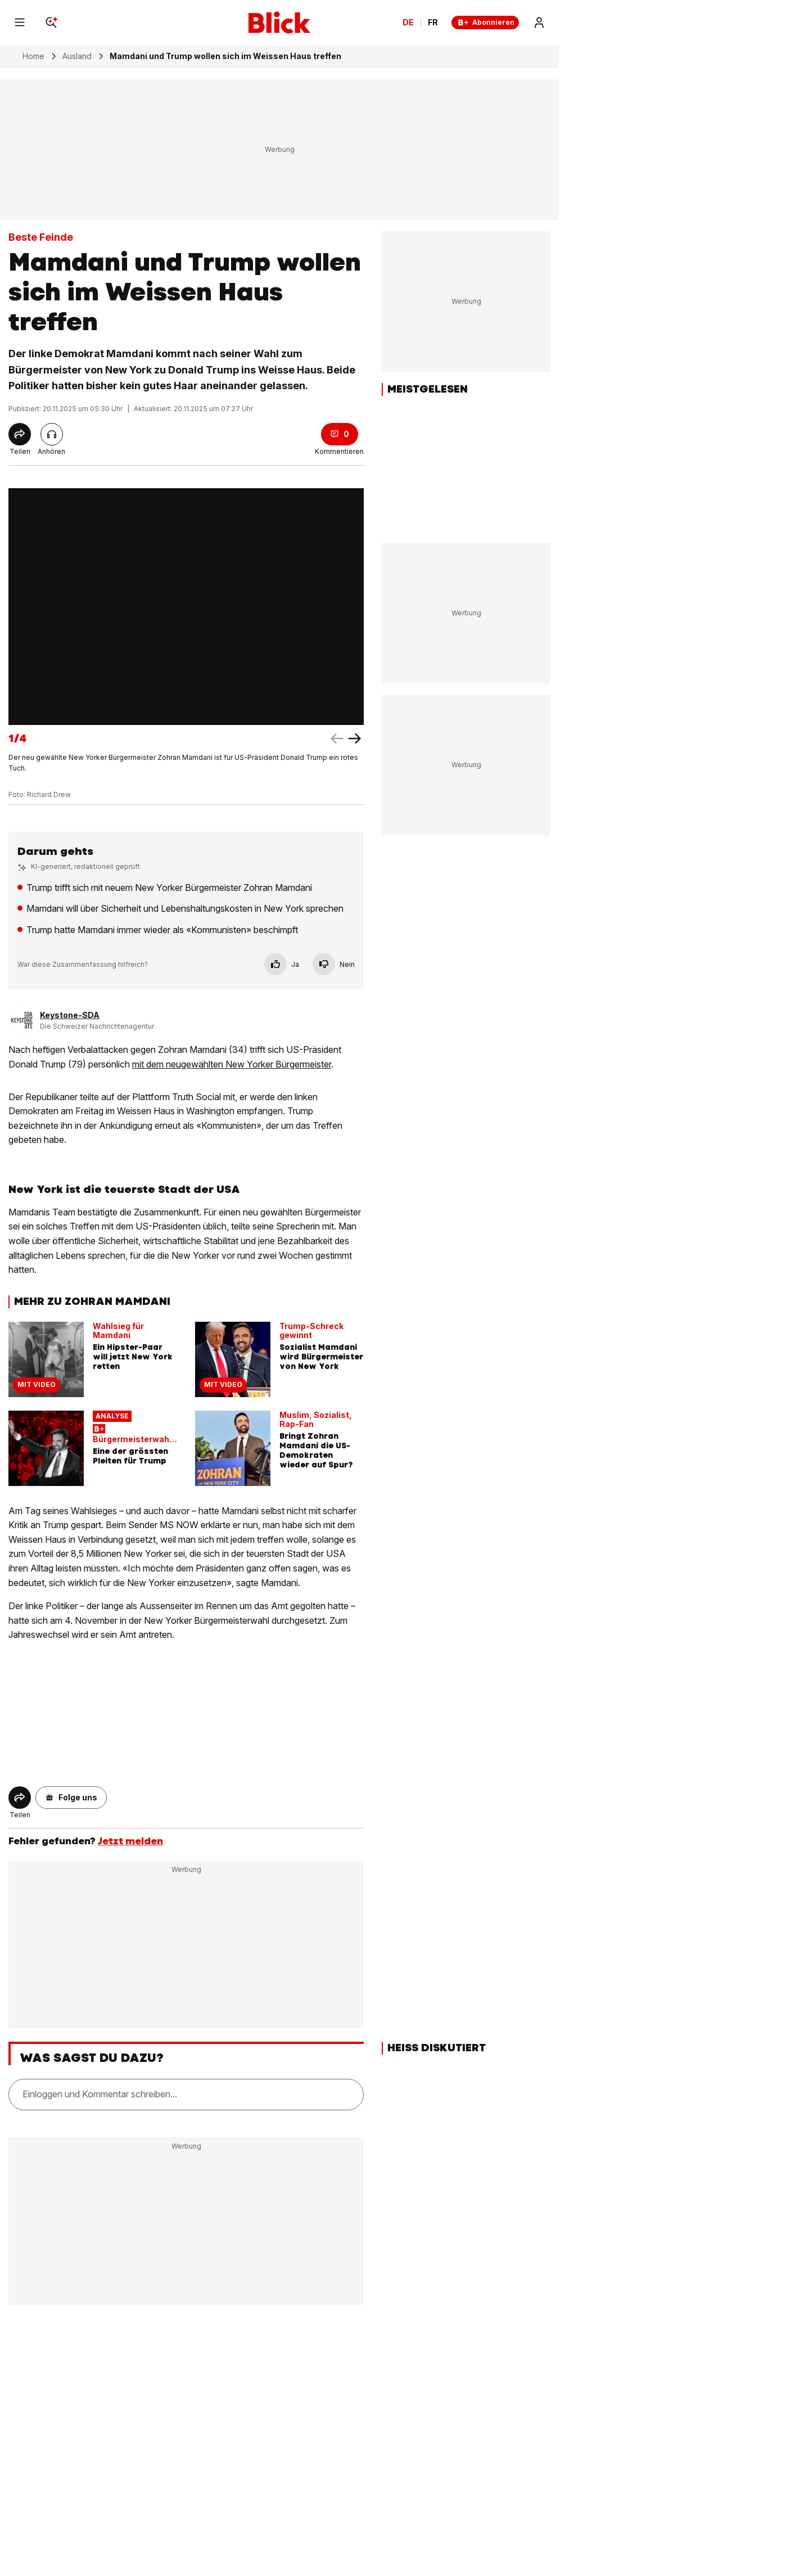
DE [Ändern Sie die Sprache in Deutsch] (408, 22)
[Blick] (279, 22)
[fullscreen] (186, 606)
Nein (334, 964)
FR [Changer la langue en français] (433, 22)
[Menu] (19, 22)
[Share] (19, 434)
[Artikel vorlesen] (51, 434)
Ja (281, 964)
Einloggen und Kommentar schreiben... (99, 2094)
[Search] (51, 22)
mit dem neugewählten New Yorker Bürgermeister (231, 1064)
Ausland (77, 56)
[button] (71, 1797)
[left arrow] (355, 738)
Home (33, 56)
